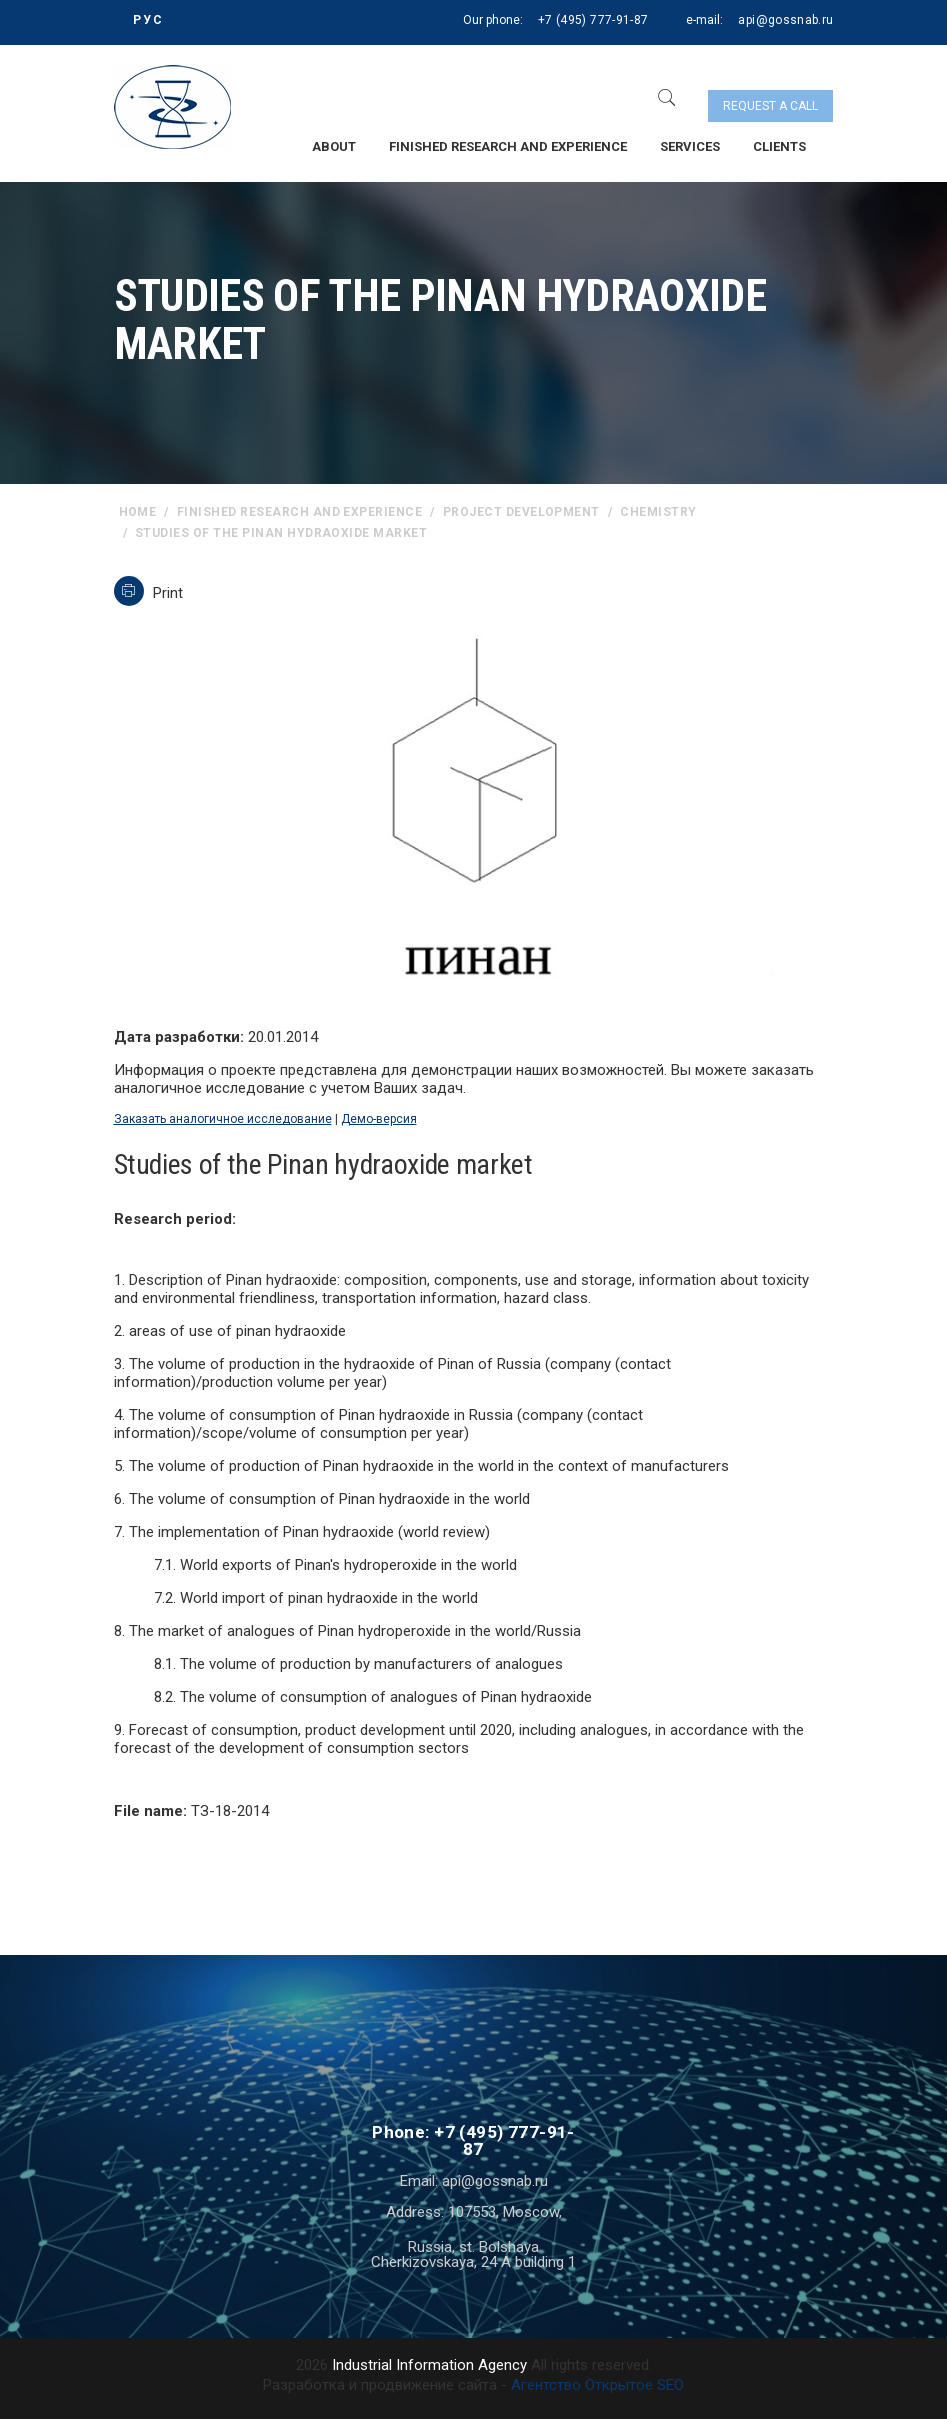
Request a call (770, 106)
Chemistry (658, 512)
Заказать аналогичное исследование (223, 1119)
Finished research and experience (508, 146)
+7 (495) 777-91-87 (593, 20)
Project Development (521, 512)
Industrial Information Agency (429, 2365)
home (138, 512)
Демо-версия (379, 1119)
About (334, 146)
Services (690, 146)
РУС (148, 20)
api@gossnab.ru (785, 20)
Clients (779, 146)
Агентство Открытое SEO (597, 2385)
